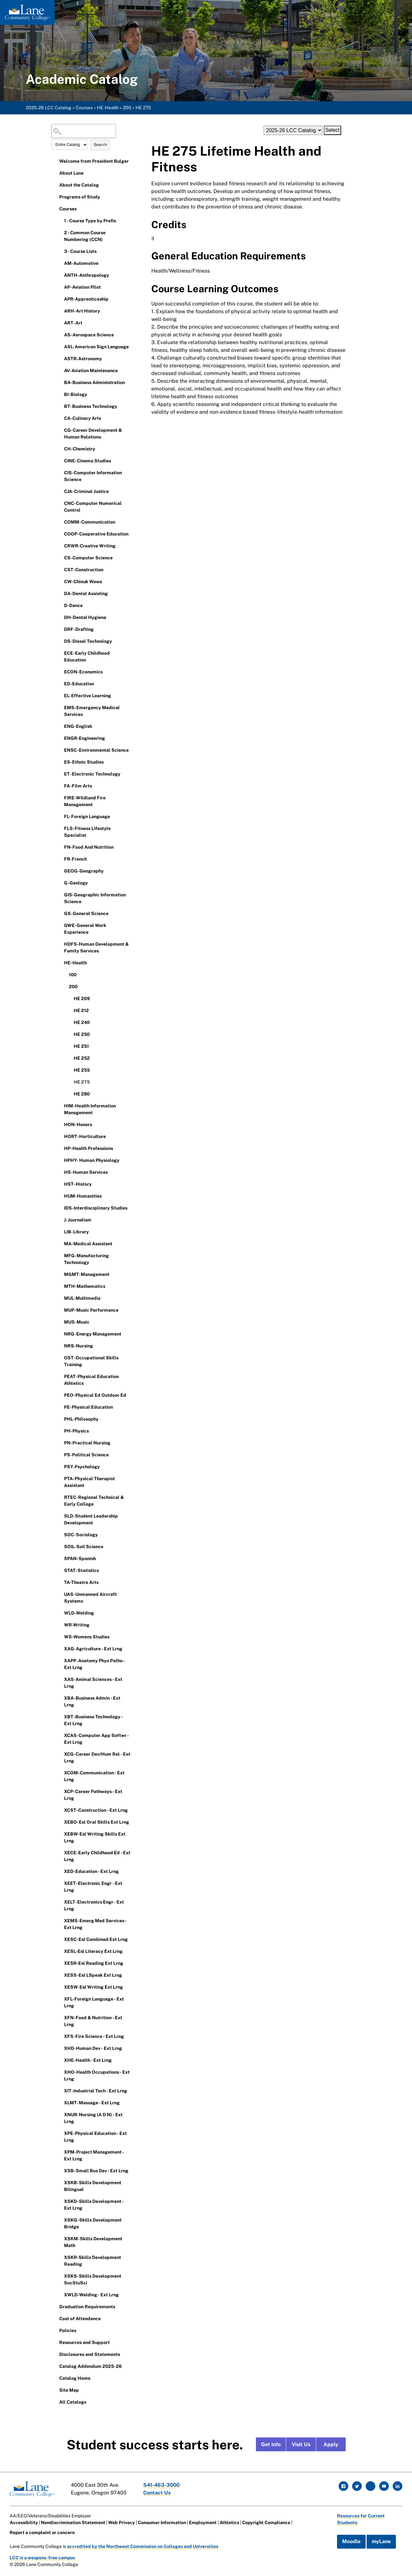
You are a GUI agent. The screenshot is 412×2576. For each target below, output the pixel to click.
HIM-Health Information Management (90, 1109)
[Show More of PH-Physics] (59, 1430)
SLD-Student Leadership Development (91, 1519)
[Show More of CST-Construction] (59, 569)
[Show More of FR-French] (59, 858)
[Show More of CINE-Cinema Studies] (59, 460)
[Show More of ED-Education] (59, 683)
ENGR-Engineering (84, 738)
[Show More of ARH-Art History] (59, 310)
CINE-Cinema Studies (87, 460)
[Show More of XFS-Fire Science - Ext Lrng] (59, 2036)
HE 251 (81, 1046)
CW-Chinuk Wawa (83, 581)
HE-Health (108, 107)
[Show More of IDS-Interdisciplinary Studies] (59, 1207)
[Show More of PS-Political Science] (59, 1454)
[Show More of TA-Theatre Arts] (59, 1582)
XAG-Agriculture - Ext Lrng (93, 1648)
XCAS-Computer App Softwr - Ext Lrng (96, 1739)
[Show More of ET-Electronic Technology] (59, 773)
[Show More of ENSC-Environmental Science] (59, 750)
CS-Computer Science (88, 557)
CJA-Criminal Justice (86, 491)
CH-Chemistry (79, 448)
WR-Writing (76, 1624)
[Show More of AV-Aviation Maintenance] (59, 370)
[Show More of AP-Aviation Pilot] (59, 287)
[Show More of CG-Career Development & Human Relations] (59, 430)
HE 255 (82, 1070)
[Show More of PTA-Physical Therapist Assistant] (59, 1478)
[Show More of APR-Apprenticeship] (59, 298)
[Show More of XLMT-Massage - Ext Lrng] (59, 2102)
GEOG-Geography (84, 870)
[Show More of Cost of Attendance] (55, 2318)
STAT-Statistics (81, 1570)
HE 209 (82, 998)
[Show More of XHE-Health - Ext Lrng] (59, 2060)
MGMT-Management (86, 1274)
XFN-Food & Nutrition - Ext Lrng (93, 2021)
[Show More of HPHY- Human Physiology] (59, 1160)
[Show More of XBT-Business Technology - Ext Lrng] (59, 1716)
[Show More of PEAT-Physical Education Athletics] (59, 1376)
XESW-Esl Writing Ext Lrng (93, 1987)
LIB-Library (76, 1231)
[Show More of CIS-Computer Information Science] (59, 472)
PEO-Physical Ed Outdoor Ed (95, 1395)
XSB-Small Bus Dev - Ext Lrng (96, 2170)
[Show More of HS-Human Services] (59, 1172)
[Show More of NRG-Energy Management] (59, 1333)
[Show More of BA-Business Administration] (59, 382)
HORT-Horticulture (85, 1136)
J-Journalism (77, 1219)
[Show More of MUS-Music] (59, 1321)
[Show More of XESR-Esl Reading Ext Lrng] (59, 1963)
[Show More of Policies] (55, 2330)
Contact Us (157, 2493)
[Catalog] (293, 130)
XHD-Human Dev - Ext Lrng (93, 2048)
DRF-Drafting (79, 629)
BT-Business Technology (90, 406)
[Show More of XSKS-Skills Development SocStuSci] (59, 2275)
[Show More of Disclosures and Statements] (55, 2354)
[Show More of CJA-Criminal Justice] (59, 491)
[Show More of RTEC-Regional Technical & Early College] (59, 1497)
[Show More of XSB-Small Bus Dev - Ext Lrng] (59, 2170)
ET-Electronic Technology (92, 774)
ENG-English (78, 726)
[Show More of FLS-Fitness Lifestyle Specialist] (59, 828)
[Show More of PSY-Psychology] (59, 1466)
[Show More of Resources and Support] (55, 2342)
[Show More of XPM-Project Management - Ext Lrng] (59, 2151)
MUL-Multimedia (82, 1298)
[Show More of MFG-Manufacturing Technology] (59, 1255)
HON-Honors (78, 1124)
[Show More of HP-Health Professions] (59, 1148)
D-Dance (73, 605)
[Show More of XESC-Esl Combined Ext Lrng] (59, 1939)
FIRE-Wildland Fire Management (85, 801)
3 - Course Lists (80, 251)
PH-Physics (76, 1430)
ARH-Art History (82, 311)
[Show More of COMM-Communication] (59, 521)
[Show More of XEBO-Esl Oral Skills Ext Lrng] (59, 1822)
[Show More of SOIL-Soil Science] (59, 1546)
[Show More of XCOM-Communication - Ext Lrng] (59, 1772)
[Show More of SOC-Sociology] (59, 1534)
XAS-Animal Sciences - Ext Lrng (93, 1683)
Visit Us (301, 2444)
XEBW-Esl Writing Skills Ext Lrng (95, 1837)
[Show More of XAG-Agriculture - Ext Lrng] (59, 1648)
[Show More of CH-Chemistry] (59, 448)
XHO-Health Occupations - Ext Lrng (97, 2075)
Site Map (69, 2390)
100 (73, 974)
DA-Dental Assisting (86, 593)
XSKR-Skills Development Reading (92, 2261)
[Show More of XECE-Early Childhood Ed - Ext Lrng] (59, 1852)
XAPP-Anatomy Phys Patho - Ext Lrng (94, 1664)
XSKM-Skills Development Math (93, 2242)
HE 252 (82, 1058)
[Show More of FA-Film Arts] (59, 785)
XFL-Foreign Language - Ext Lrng (94, 2002)
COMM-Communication (89, 522)
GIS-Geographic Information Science (95, 898)
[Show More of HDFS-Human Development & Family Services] (59, 944)
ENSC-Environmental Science (96, 750)
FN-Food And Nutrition (89, 847)
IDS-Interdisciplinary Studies (95, 1208)
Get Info (271, 2444)
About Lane (71, 173)
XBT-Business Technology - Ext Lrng (93, 1720)
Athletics (229, 2522)
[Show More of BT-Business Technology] (59, 406)
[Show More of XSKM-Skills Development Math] (59, 2238)
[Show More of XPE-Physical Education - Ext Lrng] (59, 2133)
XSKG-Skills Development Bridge (93, 2223)
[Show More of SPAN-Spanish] (59, 1558)
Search (100, 144)
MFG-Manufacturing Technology (86, 1259)
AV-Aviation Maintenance (91, 370)
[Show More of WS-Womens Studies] (59, 1636)
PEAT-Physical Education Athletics (91, 1380)
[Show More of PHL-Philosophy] (59, 1418)
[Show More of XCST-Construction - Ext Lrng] (59, 1810)
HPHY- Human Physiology (91, 1160)
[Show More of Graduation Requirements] (55, 2306)
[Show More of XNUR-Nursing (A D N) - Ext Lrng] (59, 2114)
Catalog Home (74, 2378)
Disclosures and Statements (89, 2354)
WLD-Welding (79, 1613)
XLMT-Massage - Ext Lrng (92, 2102)
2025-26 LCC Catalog (48, 107)
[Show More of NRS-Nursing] (59, 1345)
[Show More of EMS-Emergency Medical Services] (59, 707)
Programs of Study (79, 196)
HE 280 (82, 1093)
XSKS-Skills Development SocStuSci (92, 2279)
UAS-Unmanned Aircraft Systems (90, 1598)
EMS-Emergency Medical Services (92, 711)
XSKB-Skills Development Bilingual (92, 2186)
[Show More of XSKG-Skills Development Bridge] (59, 2219)
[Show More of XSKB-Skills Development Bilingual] (59, 2182)
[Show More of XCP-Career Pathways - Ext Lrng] (59, 1791)
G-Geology (76, 882)
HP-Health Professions (88, 1148)
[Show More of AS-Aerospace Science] (59, 334)
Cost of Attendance (80, 2318)
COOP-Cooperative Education (96, 533)
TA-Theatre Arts (81, 1582)
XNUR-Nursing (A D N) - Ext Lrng (93, 2118)
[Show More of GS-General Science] (59, 913)
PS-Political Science (86, 1454)
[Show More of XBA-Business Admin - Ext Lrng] (59, 1697)
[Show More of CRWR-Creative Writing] (59, 545)
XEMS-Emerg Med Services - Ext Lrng (95, 1924)
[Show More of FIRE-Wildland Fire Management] (59, 797)
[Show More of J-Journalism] (59, 1219)
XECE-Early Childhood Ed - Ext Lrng (97, 1856)
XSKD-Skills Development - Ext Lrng (94, 2205)
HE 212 (81, 1010)
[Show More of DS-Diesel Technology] (59, 641)
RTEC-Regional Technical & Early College (94, 1501)
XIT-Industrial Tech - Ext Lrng (95, 2090)
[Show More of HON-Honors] (59, 1124)
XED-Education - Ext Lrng (91, 1871)
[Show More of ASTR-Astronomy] (59, 358)
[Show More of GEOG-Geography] (59, 870)
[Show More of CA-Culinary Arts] (59, 418)
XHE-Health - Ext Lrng (88, 2060)
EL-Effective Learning (87, 695)
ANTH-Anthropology (86, 275)
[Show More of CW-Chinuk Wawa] (59, 581)
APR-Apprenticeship (86, 299)
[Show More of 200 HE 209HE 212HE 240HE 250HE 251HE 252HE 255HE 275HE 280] (64, 986)
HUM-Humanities (83, 1196)
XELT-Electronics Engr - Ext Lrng (94, 1905)
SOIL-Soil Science (83, 1546)
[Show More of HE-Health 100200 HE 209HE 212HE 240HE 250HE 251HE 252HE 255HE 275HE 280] (59, 962)
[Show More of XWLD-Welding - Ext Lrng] (59, 2294)
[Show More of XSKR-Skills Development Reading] (59, 2257)
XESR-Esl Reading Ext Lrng (93, 1963)
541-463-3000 (161, 2485)
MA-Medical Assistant (88, 1243)
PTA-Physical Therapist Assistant (89, 1482)
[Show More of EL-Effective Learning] (59, 695)
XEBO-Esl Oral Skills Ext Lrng (96, 1822)
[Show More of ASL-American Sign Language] (59, 346)
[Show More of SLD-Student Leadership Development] (59, 1515)
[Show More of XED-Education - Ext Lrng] (59, 1871)
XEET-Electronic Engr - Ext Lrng (93, 1887)
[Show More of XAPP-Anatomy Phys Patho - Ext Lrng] (59, 1660)
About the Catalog (79, 185)
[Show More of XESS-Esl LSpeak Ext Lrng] (59, 1975)
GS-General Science (86, 913)
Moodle (351, 2541)
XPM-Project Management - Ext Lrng (94, 2155)
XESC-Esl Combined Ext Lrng (96, 1939)
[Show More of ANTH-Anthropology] (59, 275)
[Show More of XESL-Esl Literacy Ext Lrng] (59, 1951)
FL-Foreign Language (87, 816)
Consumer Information (162, 2522)
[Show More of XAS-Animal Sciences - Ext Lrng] (59, 1679)
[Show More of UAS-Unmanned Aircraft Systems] (59, 1594)
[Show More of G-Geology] (59, 882)
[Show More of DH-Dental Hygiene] (59, 617)
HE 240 (82, 1022)
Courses (84, 107)
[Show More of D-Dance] (59, 605)
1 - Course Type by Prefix (90, 220)
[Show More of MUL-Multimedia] (59, 1298)
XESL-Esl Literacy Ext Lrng (93, 1951)
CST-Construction (83, 569)
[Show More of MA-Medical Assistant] (59, 1243)
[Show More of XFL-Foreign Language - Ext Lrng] (59, 1998)
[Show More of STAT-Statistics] (59, 1570)
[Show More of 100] (64, 974)
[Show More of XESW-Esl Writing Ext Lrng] (59, 1986)
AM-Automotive (81, 263)
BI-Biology (75, 394)
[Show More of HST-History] (59, 1184)
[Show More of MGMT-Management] (59, 1274)
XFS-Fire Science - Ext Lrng (94, 2036)
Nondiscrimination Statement (73, 2522)
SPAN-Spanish (80, 1558)
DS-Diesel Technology (88, 641)
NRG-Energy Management (92, 1333)
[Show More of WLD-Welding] (59, 1612)
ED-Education (79, 683)
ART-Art (73, 322)
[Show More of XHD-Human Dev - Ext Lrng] (59, 2048)
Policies (67, 2330)
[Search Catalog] (84, 131)
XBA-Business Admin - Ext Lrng (92, 1701)
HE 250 (82, 1034)
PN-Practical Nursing (87, 1442)
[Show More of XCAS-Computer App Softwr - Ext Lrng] (59, 1735)
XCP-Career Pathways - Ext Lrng (93, 1795)
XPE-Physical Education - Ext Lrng (95, 2137)
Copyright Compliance (266, 2522)
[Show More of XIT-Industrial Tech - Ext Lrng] (59, 2090)
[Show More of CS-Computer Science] (59, 557)
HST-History (78, 1184)
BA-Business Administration (94, 382)
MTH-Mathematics (84, 1286)
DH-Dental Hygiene (85, 617)
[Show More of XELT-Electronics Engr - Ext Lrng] (59, 1901)
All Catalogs (72, 2402)
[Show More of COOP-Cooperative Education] (59, 533)
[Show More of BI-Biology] (59, 394)
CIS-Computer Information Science (93, 476)
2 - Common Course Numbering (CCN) (85, 236)
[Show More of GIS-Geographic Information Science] (59, 894)
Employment (203, 2522)
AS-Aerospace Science (89, 334)
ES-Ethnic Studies (84, 762)
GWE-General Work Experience (85, 929)
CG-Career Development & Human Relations (93, 433)
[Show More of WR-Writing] (59, 1624)
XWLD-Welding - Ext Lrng (91, 2294)
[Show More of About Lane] (55, 172)
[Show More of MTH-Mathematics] (59, 1286)
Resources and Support (84, 2342)
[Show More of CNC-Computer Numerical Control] (59, 503)
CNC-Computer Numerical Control (93, 507)
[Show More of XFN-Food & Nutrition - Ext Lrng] (59, 2017)
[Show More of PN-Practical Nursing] (59, 1442)
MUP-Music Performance (91, 1310)
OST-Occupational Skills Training (91, 1361)
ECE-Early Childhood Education (87, 656)
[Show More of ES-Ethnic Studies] (59, 761)
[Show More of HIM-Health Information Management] (59, 1105)
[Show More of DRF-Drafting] (59, 629)
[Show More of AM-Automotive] (59, 263)
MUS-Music (76, 1322)
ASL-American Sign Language (96, 346)
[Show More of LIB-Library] (59, 1231)
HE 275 (82, 1082)
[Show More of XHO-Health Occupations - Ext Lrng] (59, 2072)
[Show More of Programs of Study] (55, 196)
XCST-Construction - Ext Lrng (96, 1810)
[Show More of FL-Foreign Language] (59, 816)
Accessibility (24, 2522)
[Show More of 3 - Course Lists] (59, 251)
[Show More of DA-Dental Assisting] (59, 593)
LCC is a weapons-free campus (43, 2557)
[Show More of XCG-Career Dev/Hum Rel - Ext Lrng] (59, 1754)
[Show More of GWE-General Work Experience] (59, 925)
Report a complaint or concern (42, 2532)
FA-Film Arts (78, 785)
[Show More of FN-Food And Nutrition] (59, 847)
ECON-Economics (83, 671)
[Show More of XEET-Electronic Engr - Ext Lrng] (59, 1883)
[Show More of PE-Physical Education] (59, 1407)
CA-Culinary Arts (82, 418)
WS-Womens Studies (86, 1636)
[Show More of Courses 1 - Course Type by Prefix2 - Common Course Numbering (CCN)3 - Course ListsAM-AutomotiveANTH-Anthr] (55, 208)
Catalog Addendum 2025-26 (90, 2366)
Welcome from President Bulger (94, 161)
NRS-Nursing (78, 1345)
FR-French (75, 859)
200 (127, 107)
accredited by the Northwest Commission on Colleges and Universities (142, 2546)
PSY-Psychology (82, 1466)
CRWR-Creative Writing (90, 545)
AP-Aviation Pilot (82, 287)
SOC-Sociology (81, 1534)
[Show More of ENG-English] (59, 726)
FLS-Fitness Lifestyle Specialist (87, 832)
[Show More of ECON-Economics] (59, 671)
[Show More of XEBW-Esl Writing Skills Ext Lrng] (59, 1833)
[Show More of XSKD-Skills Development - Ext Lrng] (59, 2201)
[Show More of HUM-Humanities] (59, 1195)
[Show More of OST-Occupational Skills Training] (59, 1357)
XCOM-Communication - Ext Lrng (94, 1776)
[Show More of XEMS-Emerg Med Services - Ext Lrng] (59, 1920)
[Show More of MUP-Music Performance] (59, 1310)
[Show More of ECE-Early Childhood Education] (59, 653)
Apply (330, 2444)
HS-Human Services (86, 1172)
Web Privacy (121, 2522)
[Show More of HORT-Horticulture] (59, 1136)
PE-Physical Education (88, 1407)
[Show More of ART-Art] (59, 322)
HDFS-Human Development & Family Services (96, 947)
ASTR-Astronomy (83, 358)
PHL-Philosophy (81, 1419)
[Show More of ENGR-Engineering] (59, 738)
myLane (381, 2541)
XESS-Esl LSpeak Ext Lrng (93, 1975)
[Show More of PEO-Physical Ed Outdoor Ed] (59, 1395)
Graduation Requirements (87, 2306)
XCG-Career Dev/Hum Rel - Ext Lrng (97, 1757)
